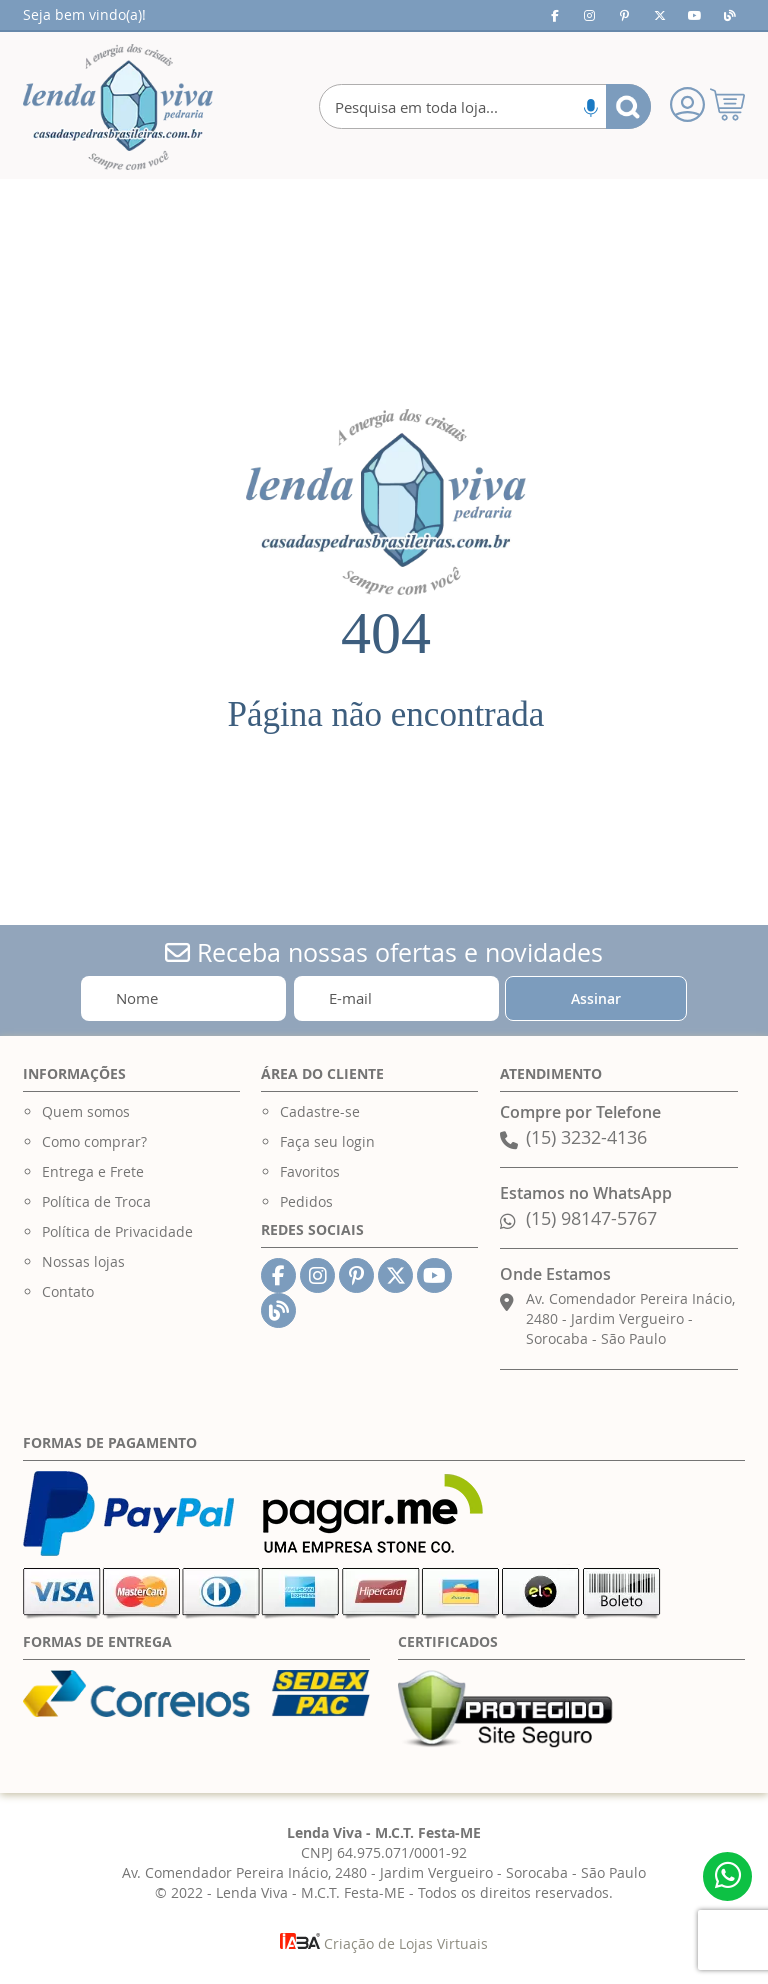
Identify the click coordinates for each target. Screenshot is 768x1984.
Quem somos (86, 1111)
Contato (68, 1291)
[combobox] (485, 106)
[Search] (628, 106)
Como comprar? (94, 1141)
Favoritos (310, 1171)
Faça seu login (327, 1141)
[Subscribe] (596, 998)
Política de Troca (96, 1201)
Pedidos (306, 1201)
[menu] (384, 219)
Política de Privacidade (117, 1231)
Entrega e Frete (93, 1171)
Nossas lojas (83, 1261)
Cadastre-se (320, 1111)
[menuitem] (130, 199)
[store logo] (118, 107)
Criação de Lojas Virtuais (384, 1943)
